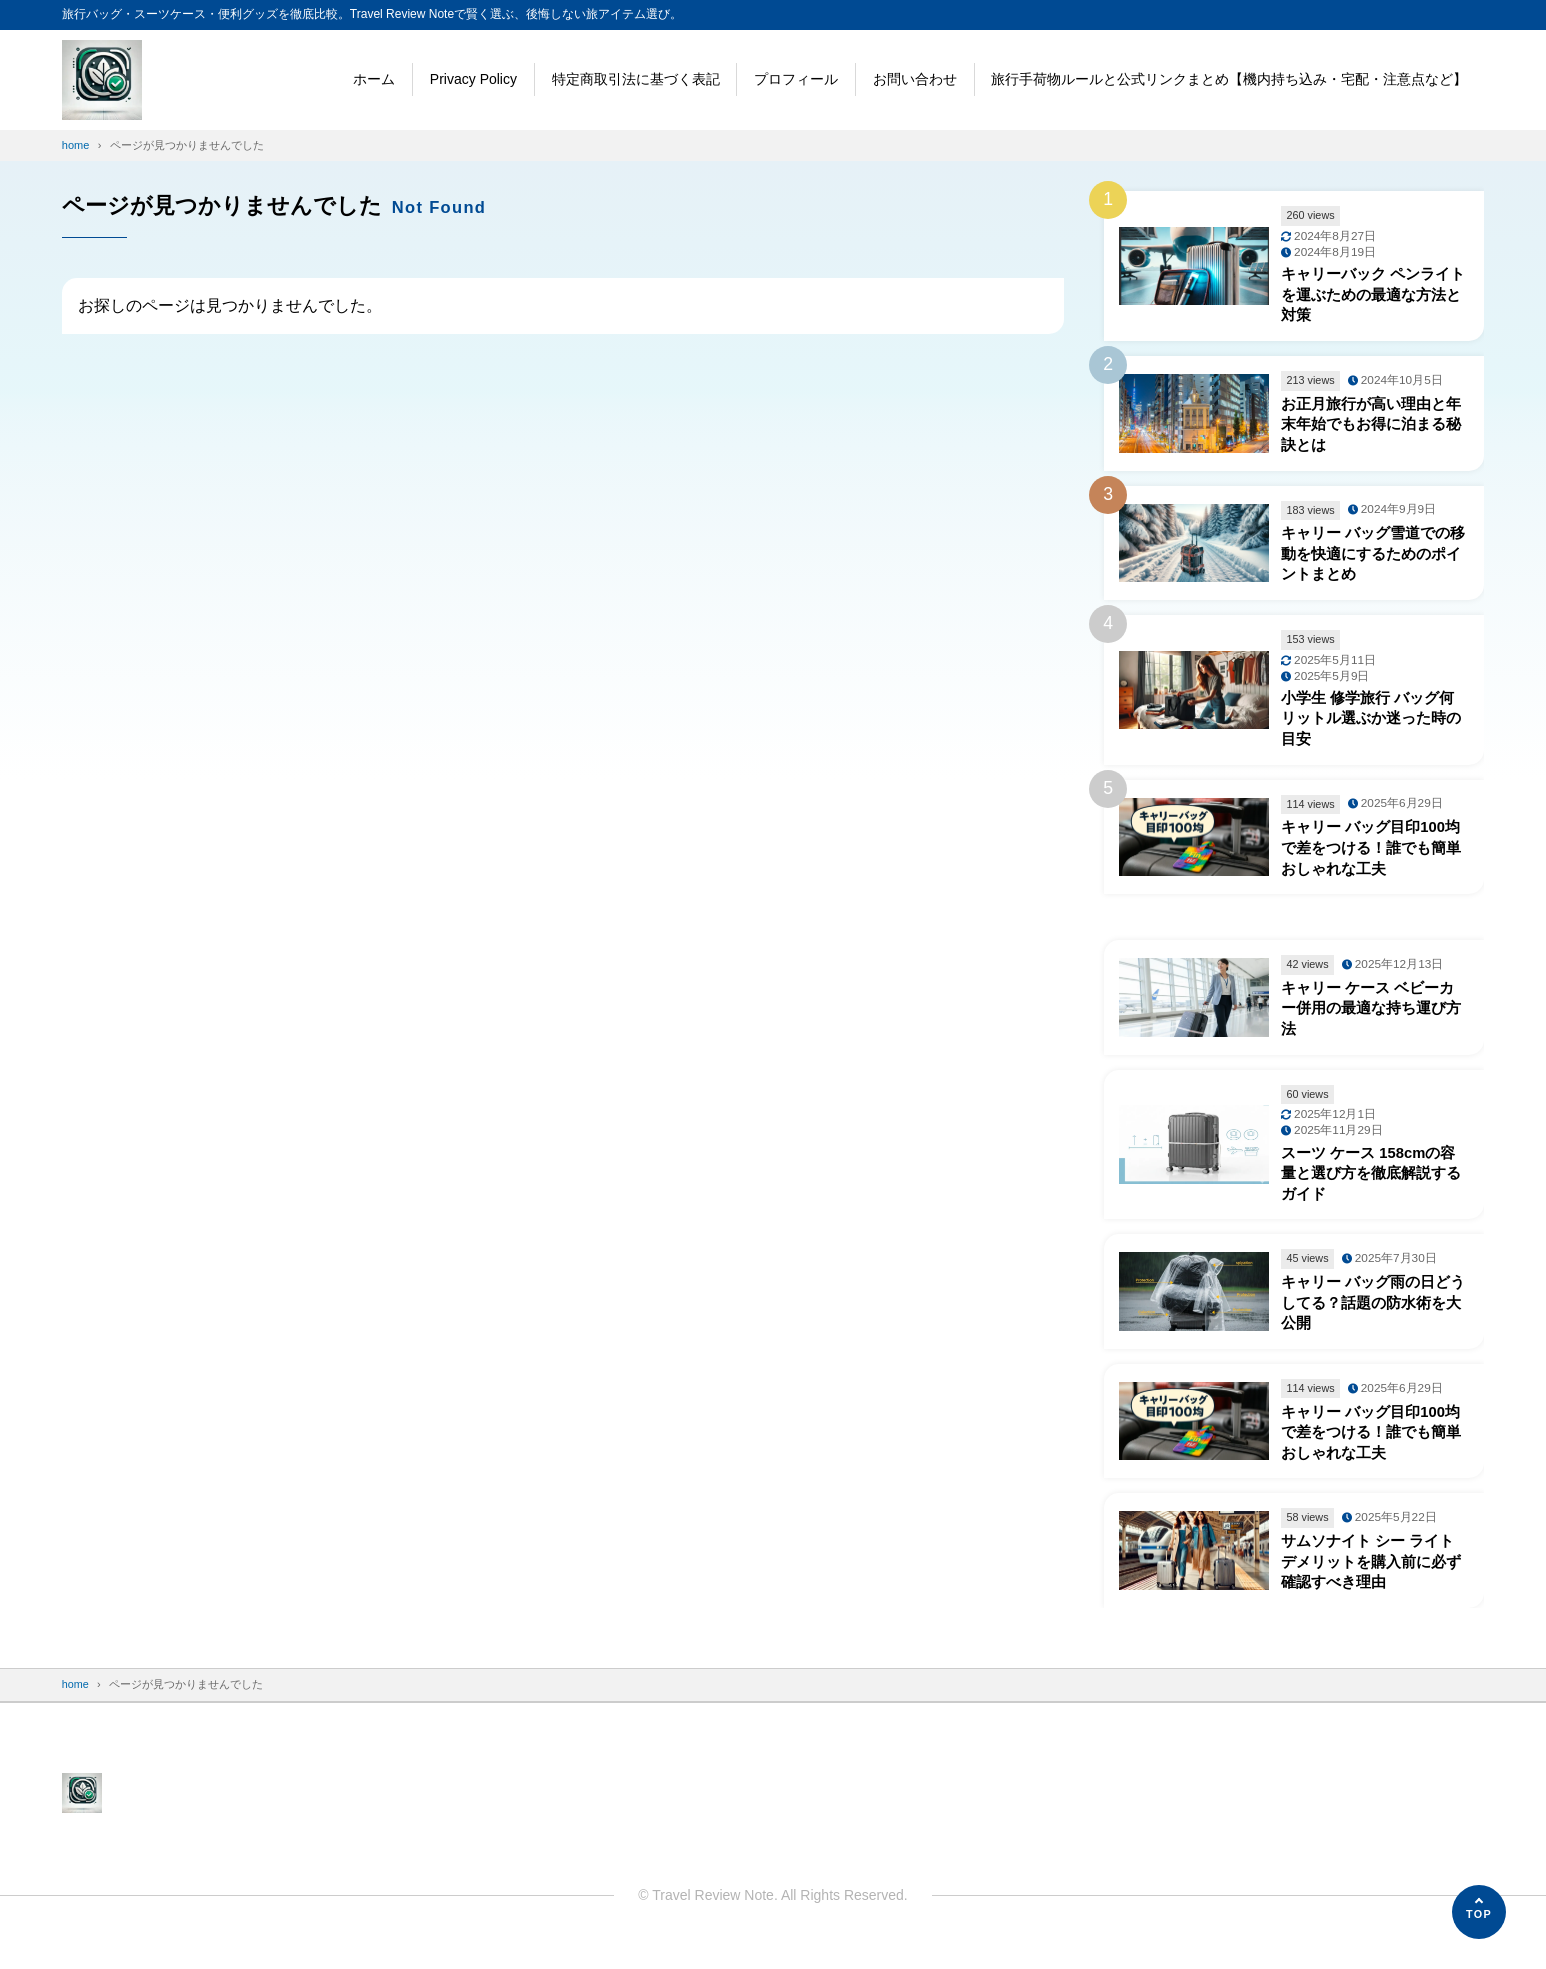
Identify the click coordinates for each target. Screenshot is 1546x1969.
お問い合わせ (915, 79)
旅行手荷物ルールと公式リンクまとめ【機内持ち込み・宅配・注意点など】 (1229, 79)
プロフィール (796, 79)
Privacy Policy (473, 79)
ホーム (374, 79)
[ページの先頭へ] (1479, 1912)
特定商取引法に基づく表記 (636, 79)
